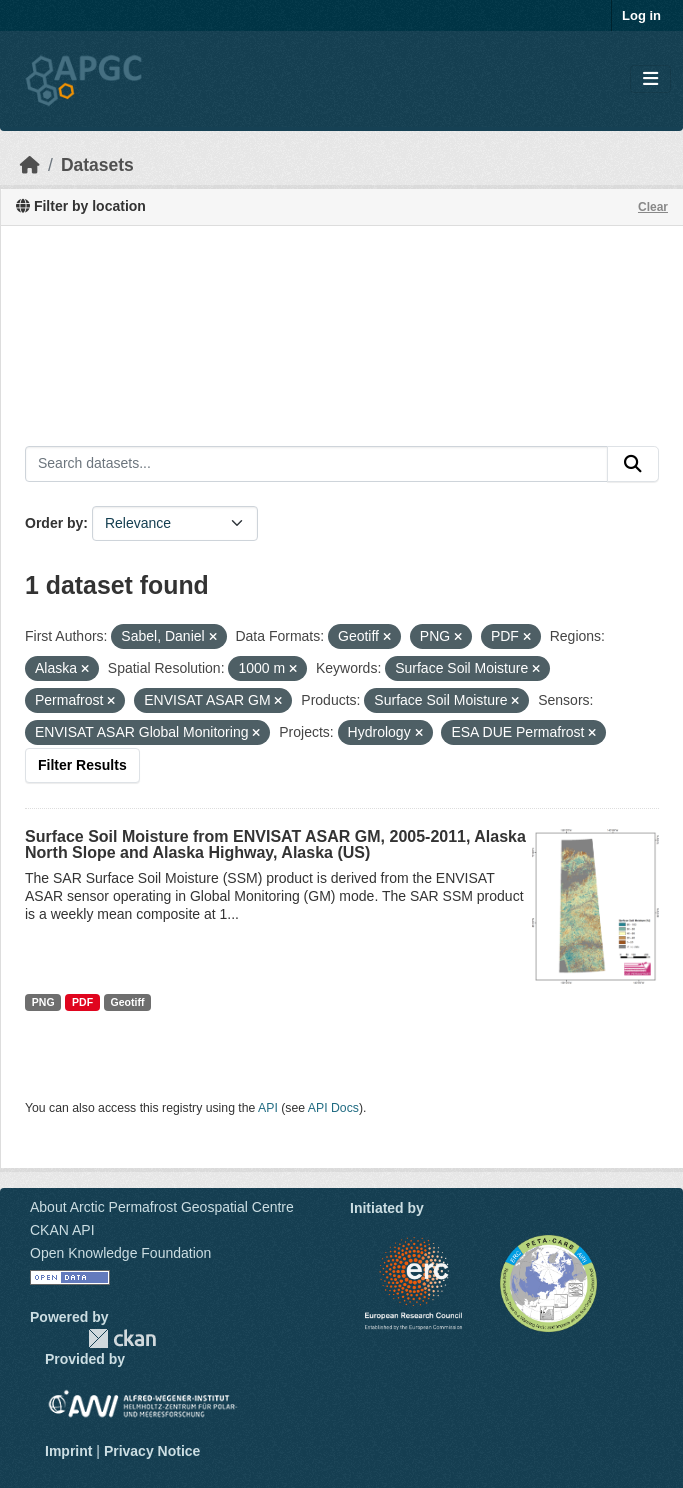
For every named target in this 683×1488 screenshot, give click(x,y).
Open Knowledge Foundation (120, 1253)
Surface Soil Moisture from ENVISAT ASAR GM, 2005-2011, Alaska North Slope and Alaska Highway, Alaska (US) (275, 844)
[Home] (30, 165)
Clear (653, 207)
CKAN (122, 1338)
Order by (54, 523)
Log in (641, 15)
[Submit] (633, 464)
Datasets (97, 165)
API (268, 1108)
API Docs (333, 1108)
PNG (43, 1002)
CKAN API (62, 1230)
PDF (82, 1002)
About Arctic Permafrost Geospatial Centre (162, 1207)
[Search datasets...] (316, 464)
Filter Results (82, 765)
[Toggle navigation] (650, 79)
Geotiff (128, 1002)
